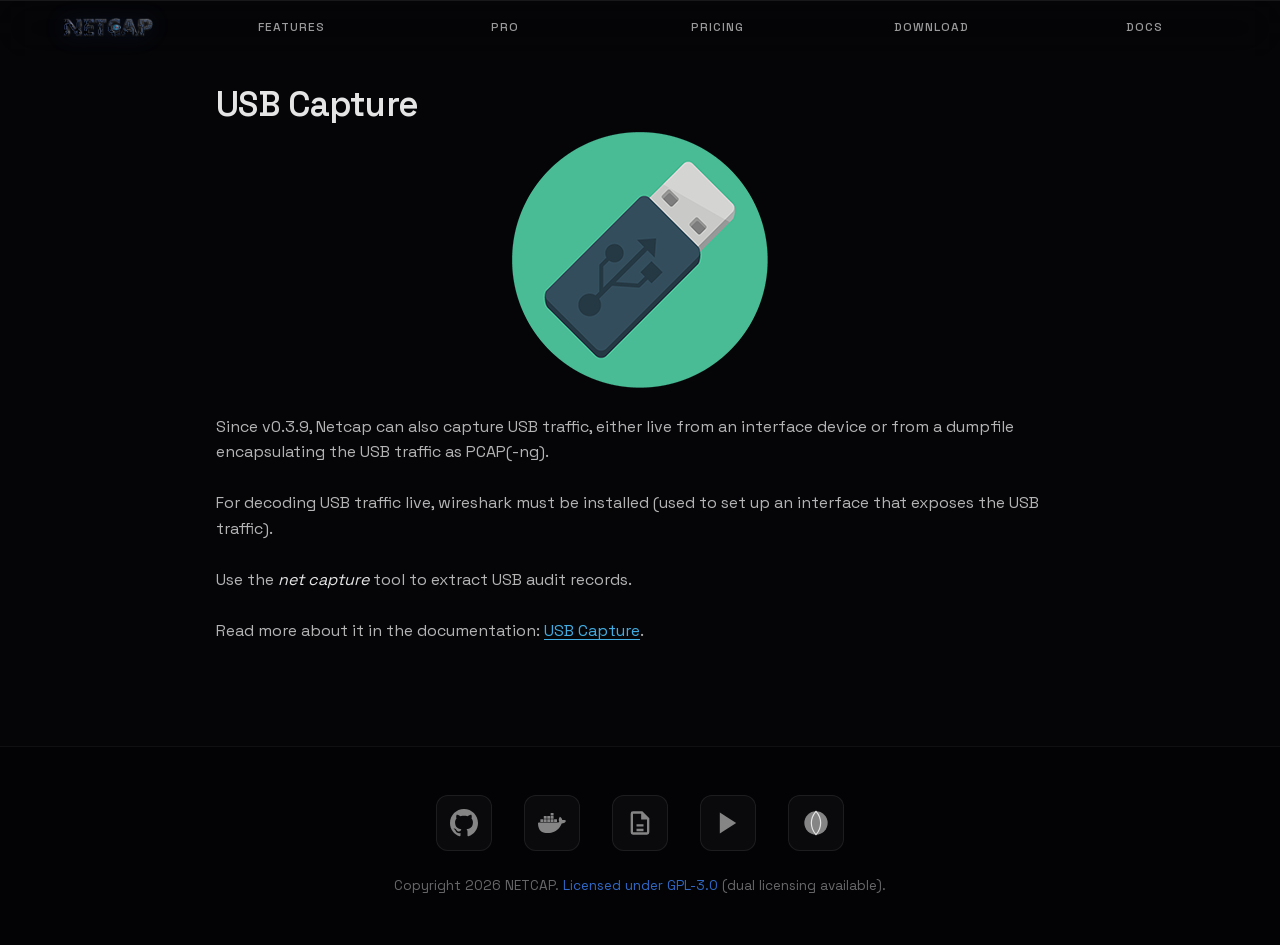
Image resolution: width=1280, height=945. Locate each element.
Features (291, 27)
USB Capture (592, 630)
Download (931, 27)
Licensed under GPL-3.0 (640, 885)
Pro (505, 27)
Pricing (717, 27)
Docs (1144, 27)
